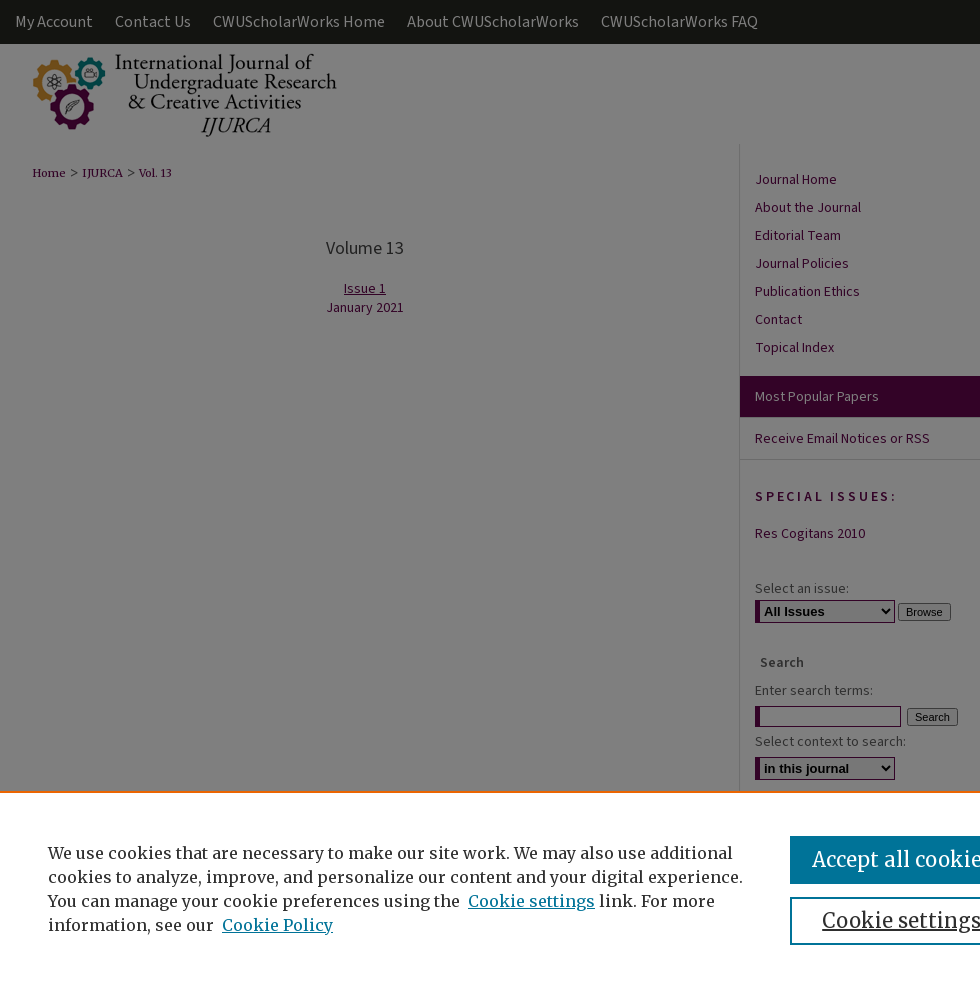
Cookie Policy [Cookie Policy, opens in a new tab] (277, 925)
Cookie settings (531, 901)
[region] (490, 888)
